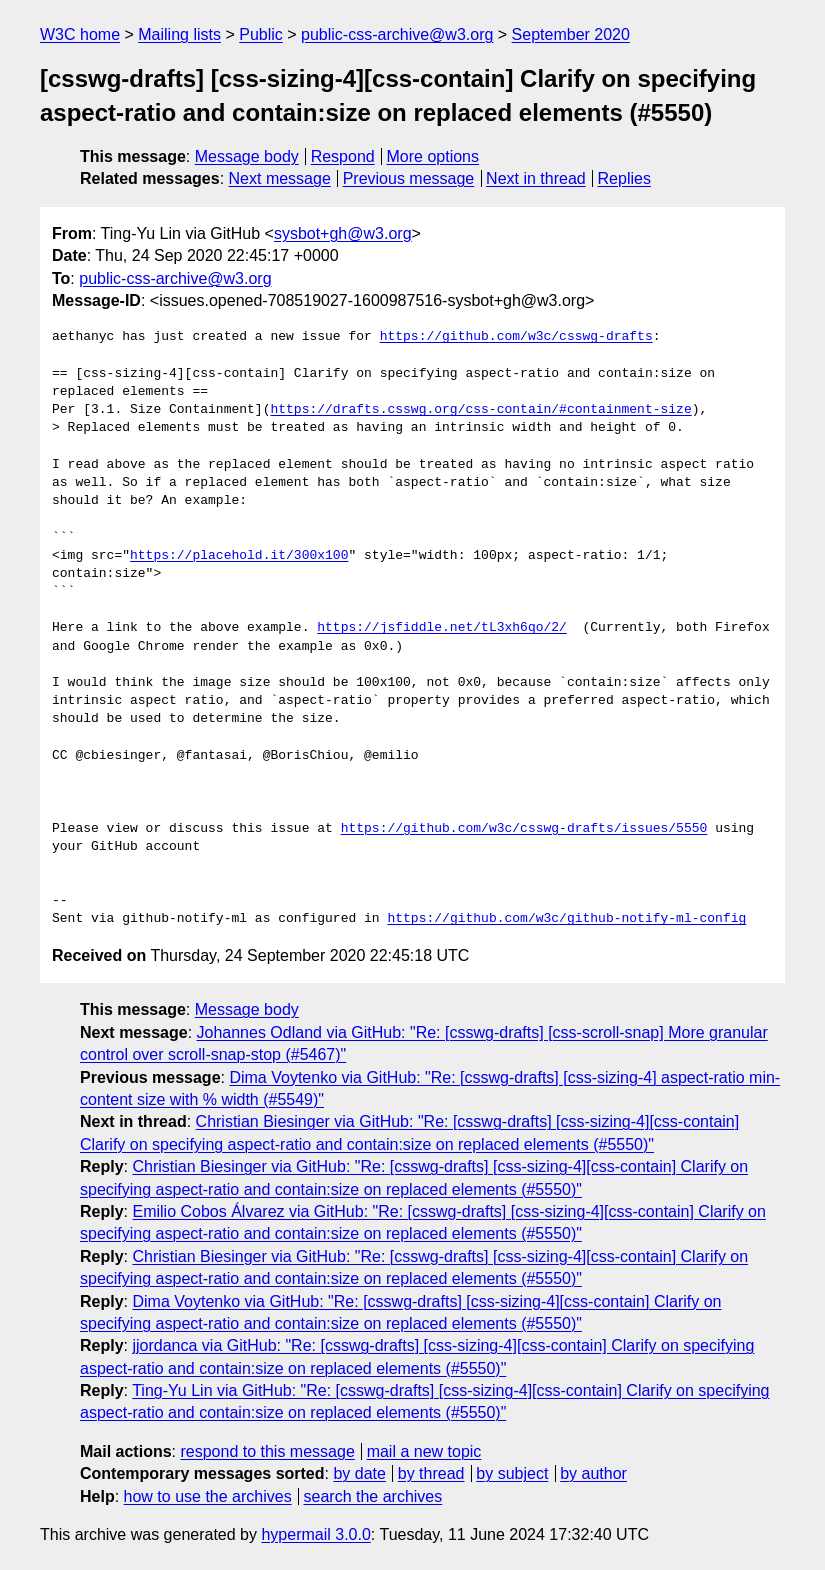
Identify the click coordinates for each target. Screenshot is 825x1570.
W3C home (80, 34)
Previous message (409, 178)
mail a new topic (424, 1451)
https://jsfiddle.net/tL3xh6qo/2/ (442, 628)
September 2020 (571, 34)
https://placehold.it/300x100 (239, 556)
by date (359, 1473)
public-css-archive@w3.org (397, 34)
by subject (512, 1473)
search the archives (373, 1496)
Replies (624, 178)
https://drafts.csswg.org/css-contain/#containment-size (480, 410)
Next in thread (536, 178)
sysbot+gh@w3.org (343, 233)
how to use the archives (208, 1496)
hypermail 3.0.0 (315, 1534)
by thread (431, 1473)
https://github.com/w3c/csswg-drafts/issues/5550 (524, 829)
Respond (343, 156)
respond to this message (267, 1451)
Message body (247, 156)
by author (593, 1473)
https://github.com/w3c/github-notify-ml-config (566, 919)
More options (433, 156)
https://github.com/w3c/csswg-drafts (516, 337)
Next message (280, 178)
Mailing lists (179, 34)
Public (261, 34)
